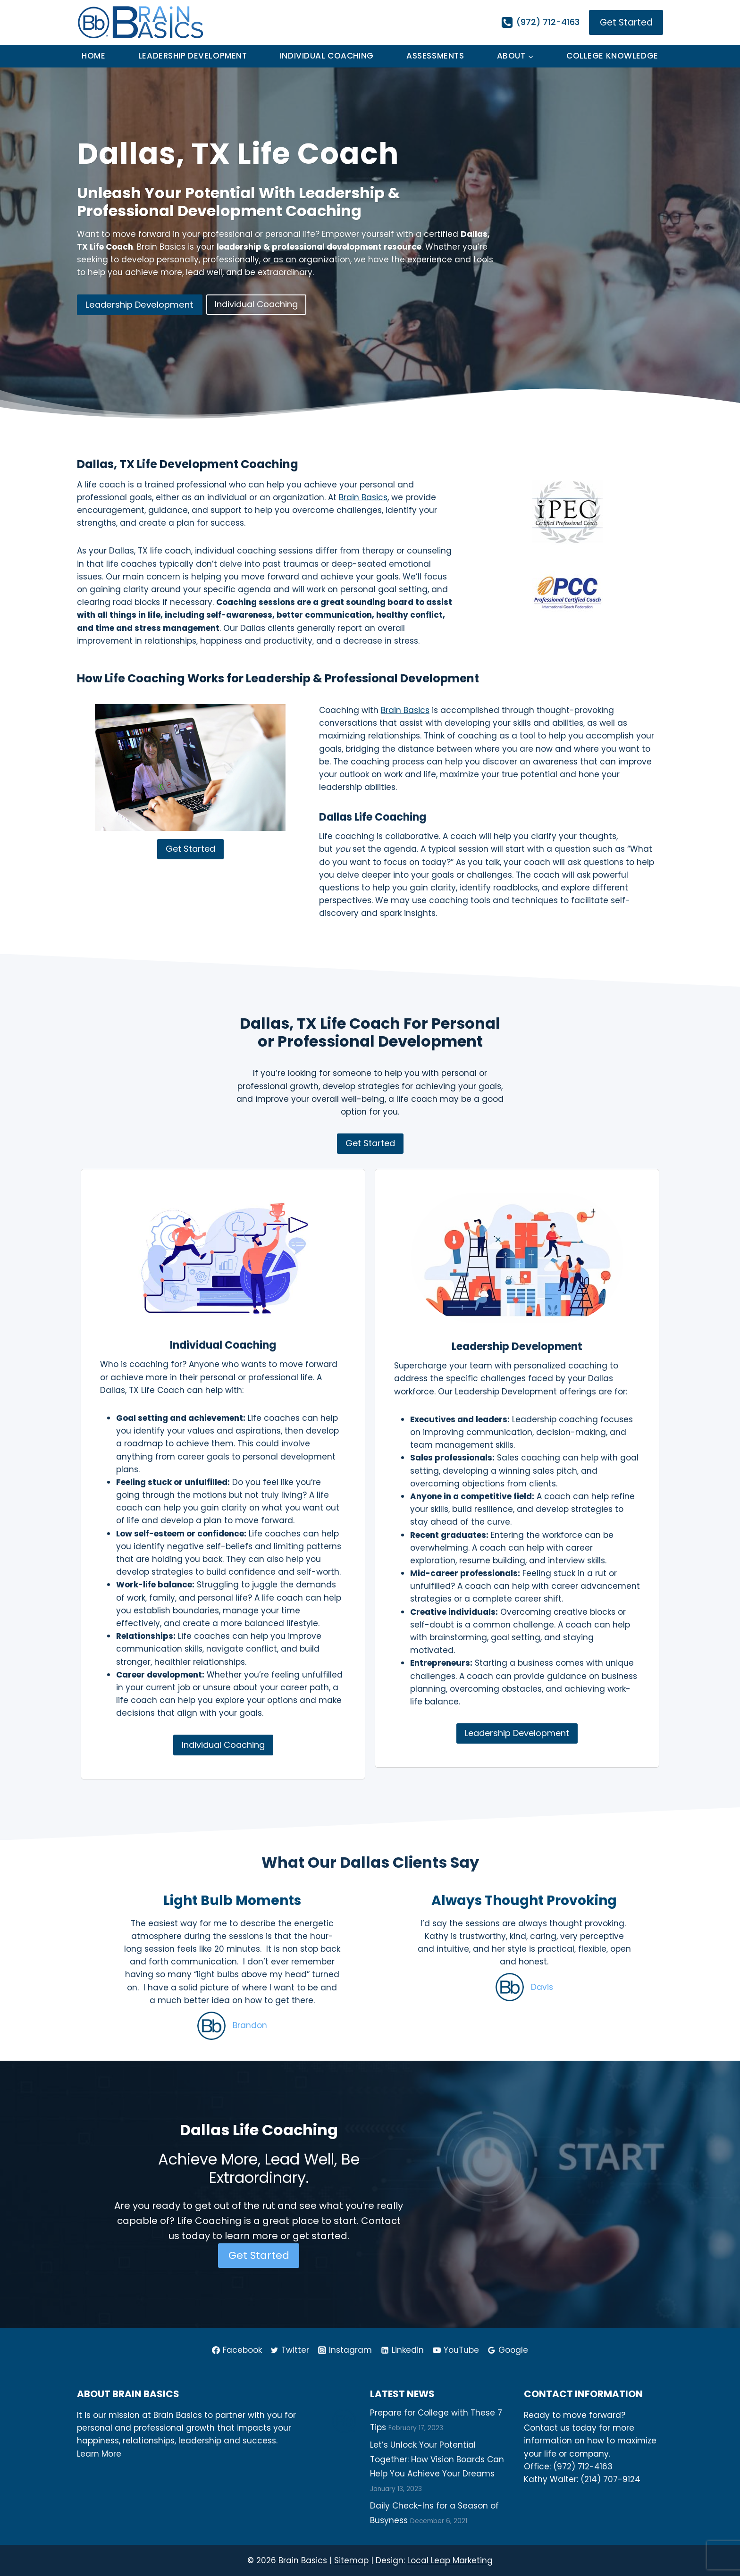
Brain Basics (363, 497)
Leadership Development (192, 55)
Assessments (435, 55)
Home (93, 55)
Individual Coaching (327, 55)
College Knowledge (612, 55)
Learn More (99, 2453)
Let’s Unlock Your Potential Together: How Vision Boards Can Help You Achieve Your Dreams (437, 2459)
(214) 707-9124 (610, 2478)
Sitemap (351, 2560)
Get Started (626, 22)
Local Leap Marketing (450, 2560)
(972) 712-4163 (583, 2466)
